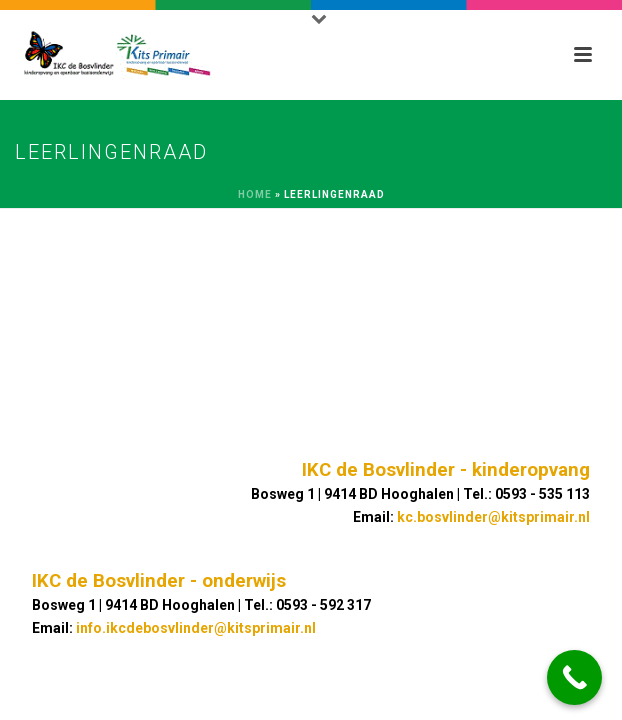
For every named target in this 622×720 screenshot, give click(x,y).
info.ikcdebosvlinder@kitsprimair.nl (196, 628)
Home (255, 194)
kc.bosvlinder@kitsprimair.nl (493, 517)
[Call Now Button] (574, 677)
